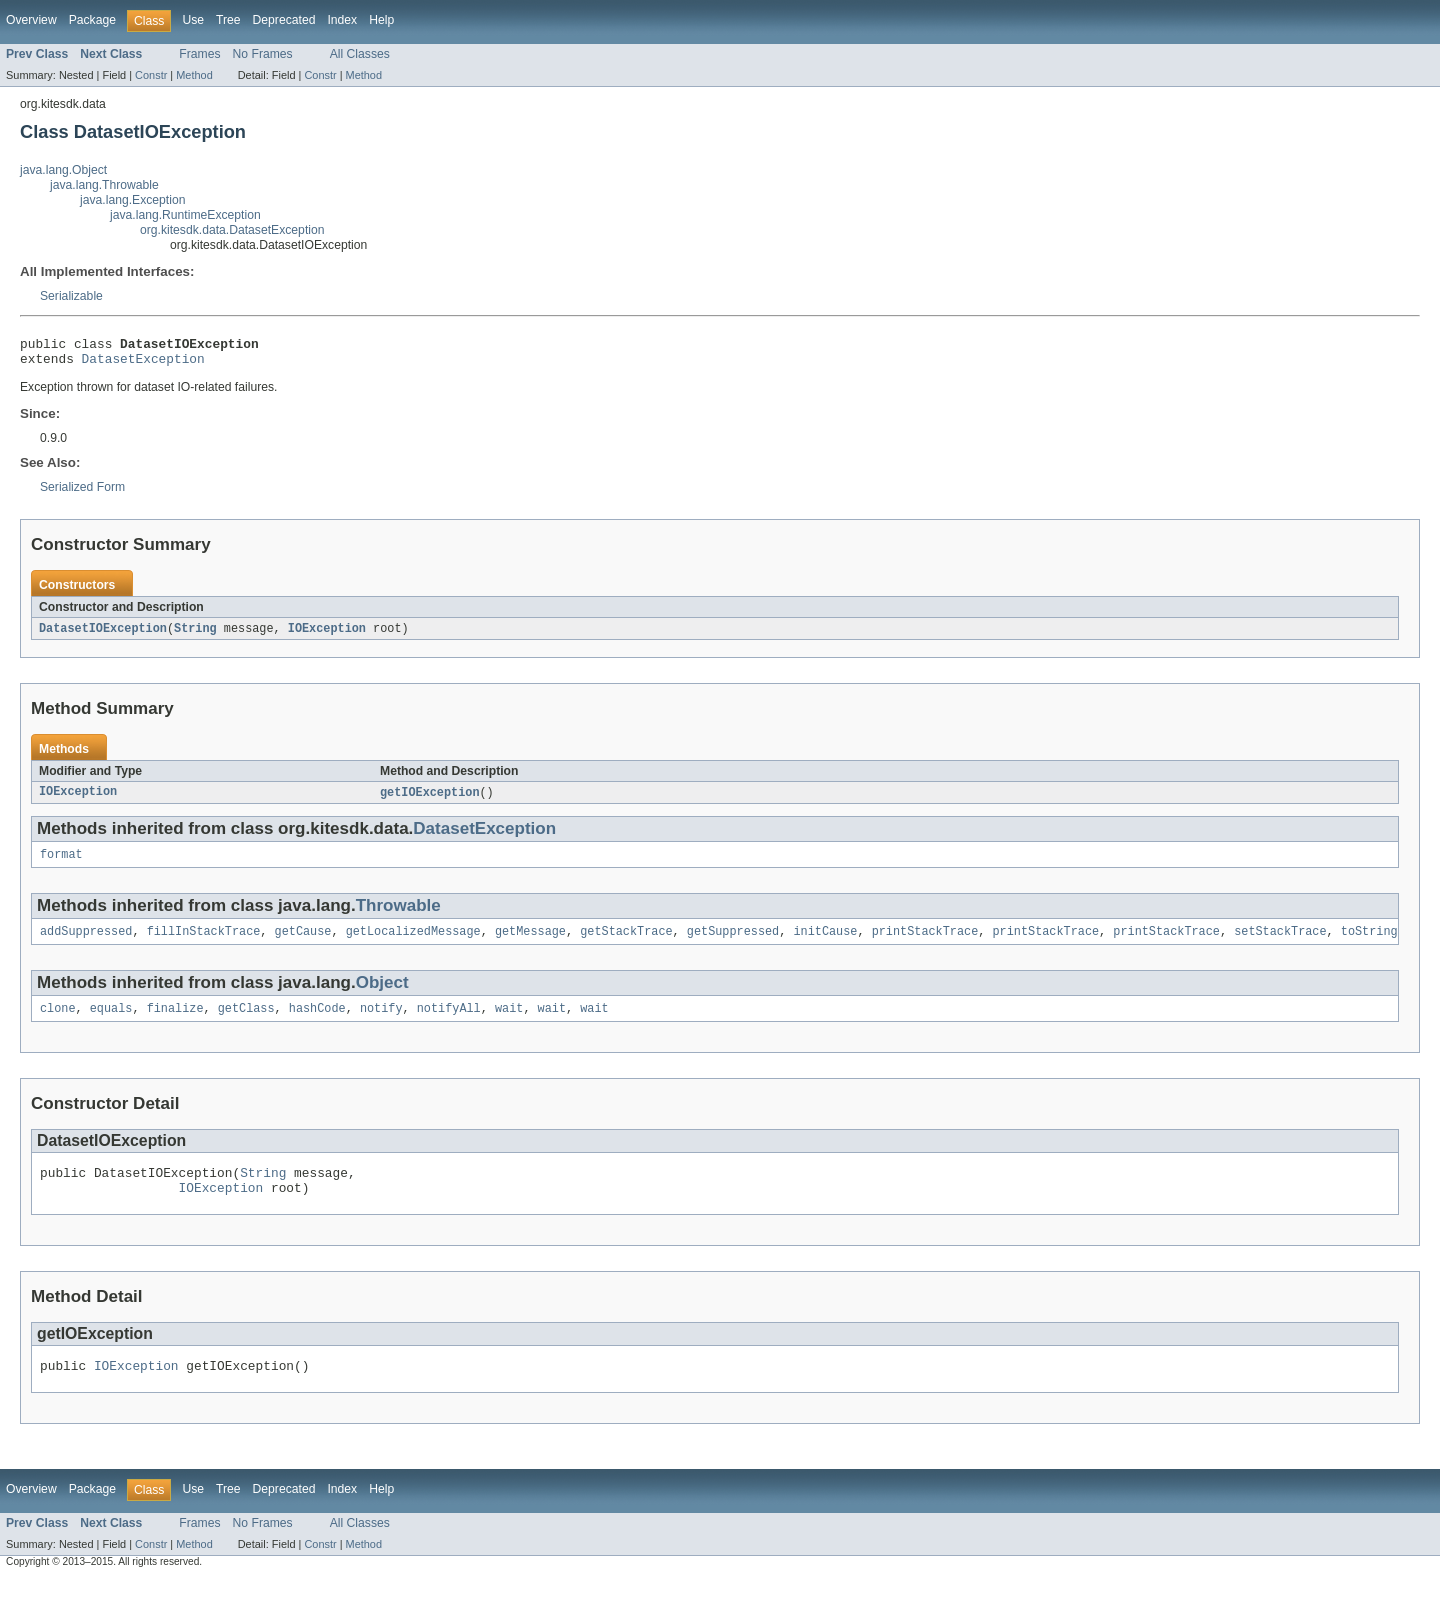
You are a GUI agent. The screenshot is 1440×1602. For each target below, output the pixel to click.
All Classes (360, 54)
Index (342, 20)
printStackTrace (925, 943)
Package (92, 20)
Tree (228, 20)
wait (509, 1022)
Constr (151, 75)
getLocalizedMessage (413, 943)
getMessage (530, 943)
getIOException (430, 800)
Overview (31, 20)
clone (58, 1022)
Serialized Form (82, 493)
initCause (825, 943)
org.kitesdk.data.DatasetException (232, 230)
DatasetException (143, 364)
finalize (175, 1022)
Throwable (398, 915)
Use (193, 20)
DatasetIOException (103, 635)
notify (381, 1022)
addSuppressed (86, 943)
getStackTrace (626, 943)
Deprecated (284, 20)
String (195, 635)
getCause (303, 943)
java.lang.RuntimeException (185, 215)
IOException (327, 635)
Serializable (71, 296)
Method (194, 75)
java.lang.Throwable (104, 185)
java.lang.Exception (132, 200)
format (61, 864)
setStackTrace (1280, 943)
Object (382, 994)
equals (111, 1022)
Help (381, 20)
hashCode (317, 1022)
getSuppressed (733, 943)
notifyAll (449, 1022)
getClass (246, 1022)
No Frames (263, 54)
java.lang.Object (63, 170)
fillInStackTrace (204, 943)
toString (1369, 943)
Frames (199, 54)
